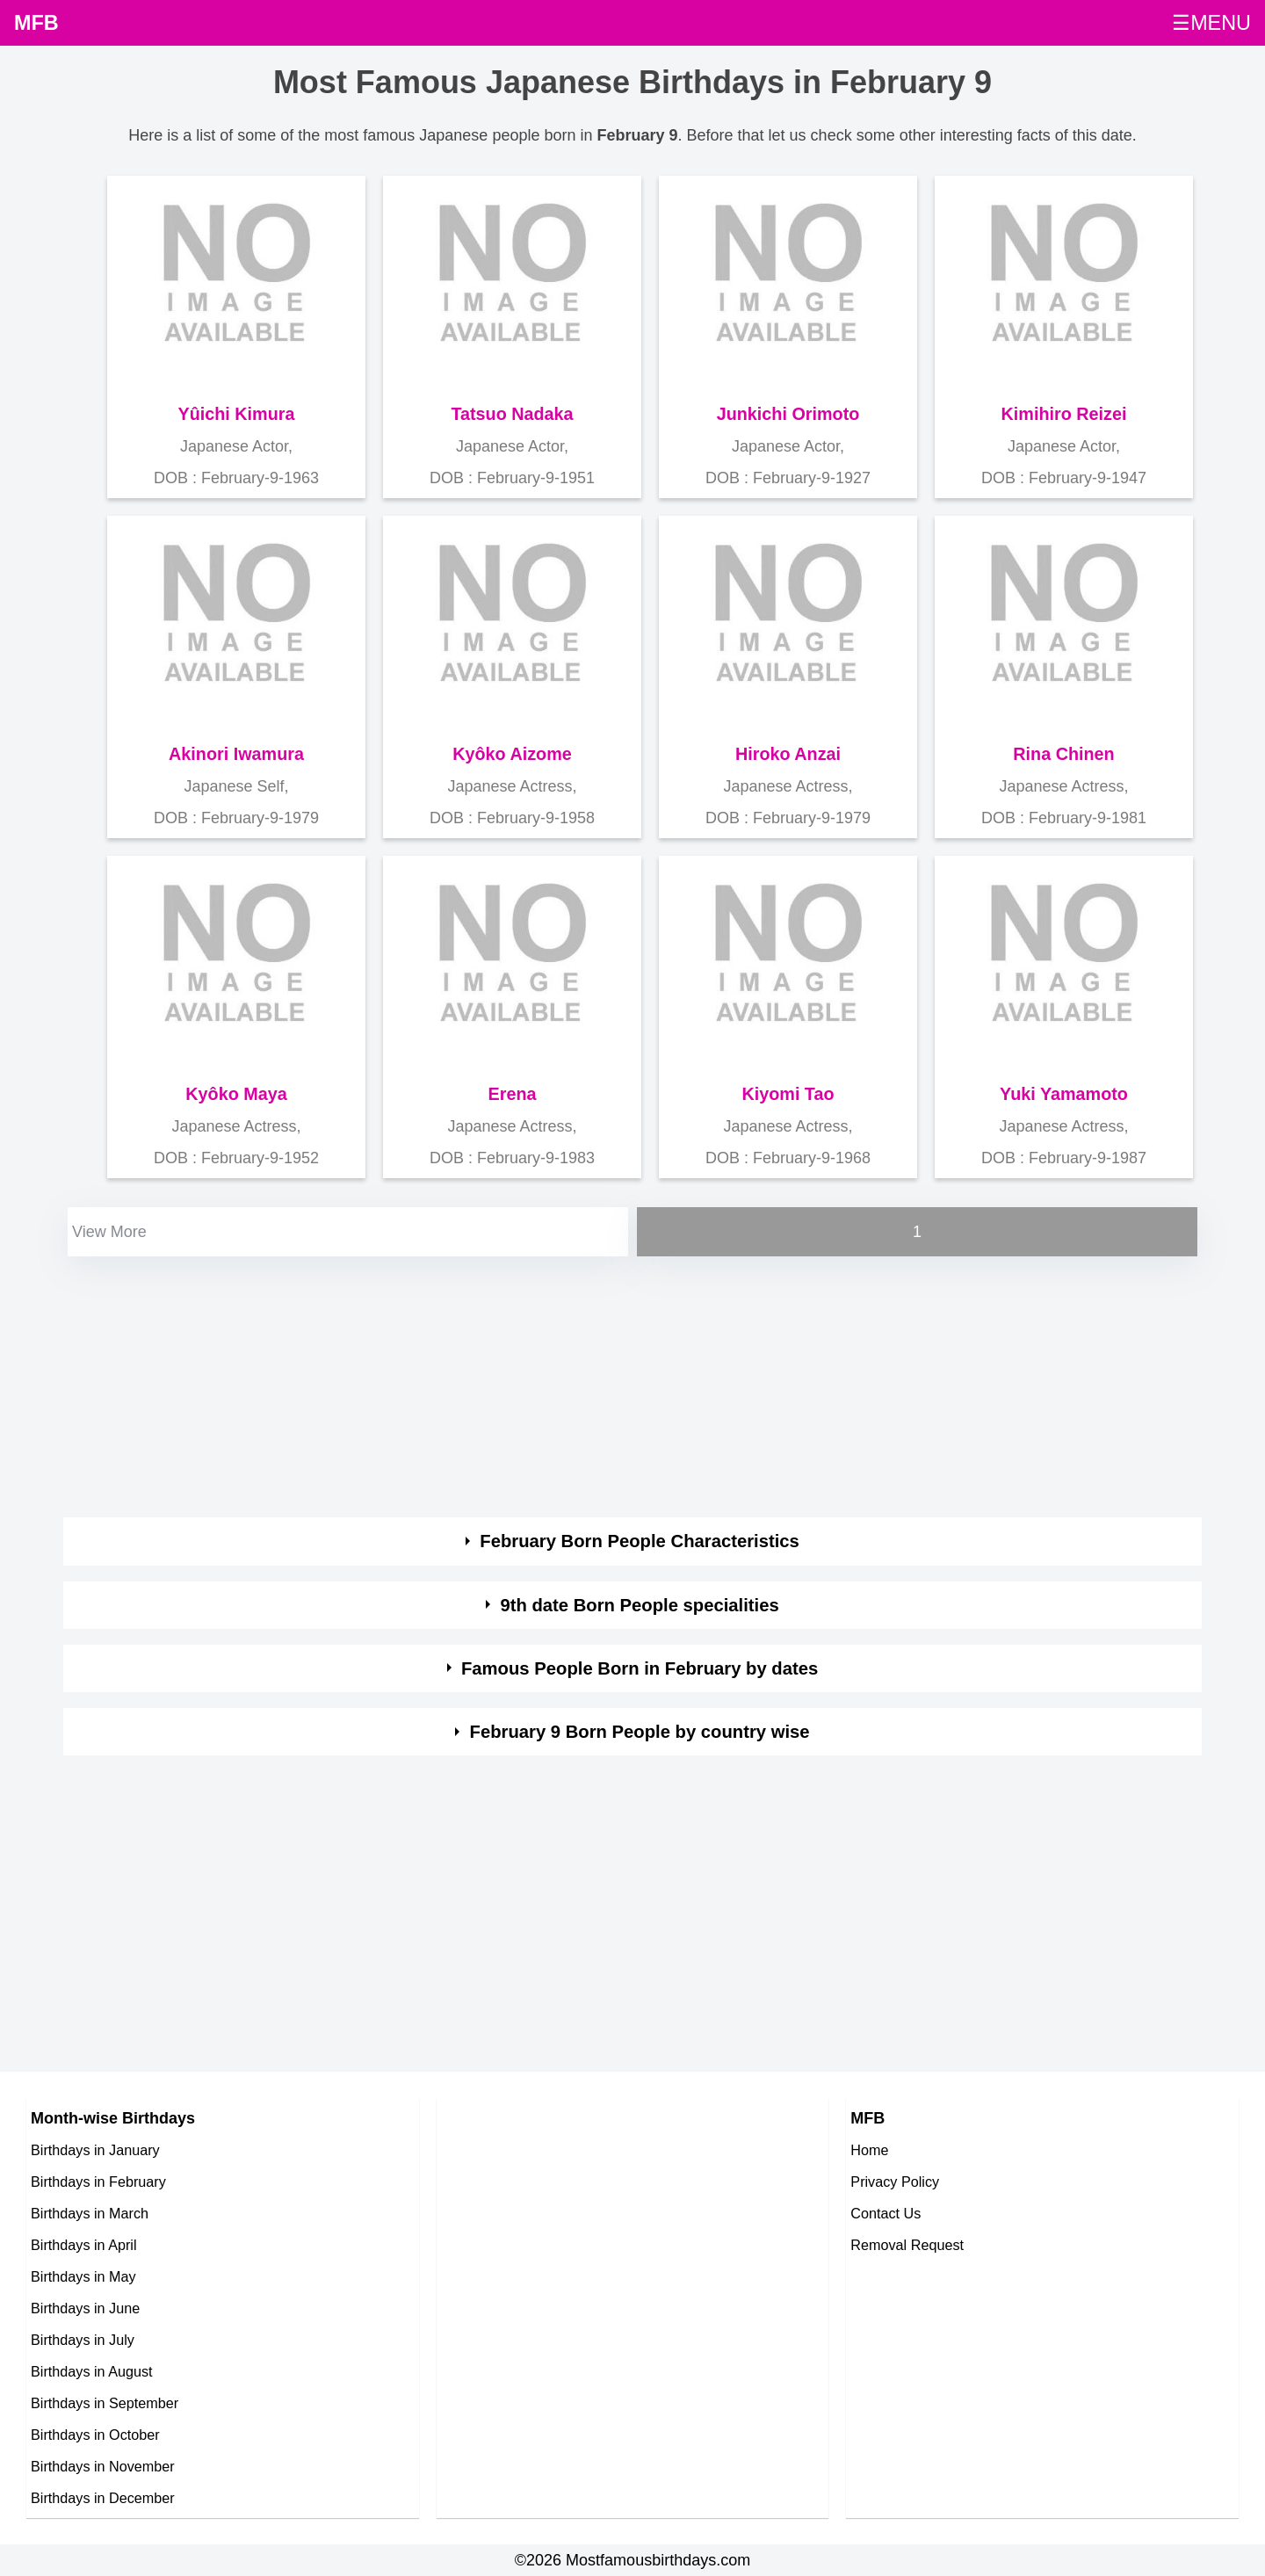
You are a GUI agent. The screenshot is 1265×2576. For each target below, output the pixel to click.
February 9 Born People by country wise (640, 1731)
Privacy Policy (894, 2181)
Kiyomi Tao (787, 1093)
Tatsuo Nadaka (512, 413)
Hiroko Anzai (788, 753)
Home (869, 2150)
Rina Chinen (1063, 753)
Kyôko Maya (235, 1093)
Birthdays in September (104, 2403)
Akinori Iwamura (236, 753)
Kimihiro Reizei (1064, 413)
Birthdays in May (83, 2276)
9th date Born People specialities (639, 1605)
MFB (36, 22)
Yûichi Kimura (235, 413)
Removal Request (907, 2245)
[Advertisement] (590, 1384)
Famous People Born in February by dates (639, 1668)
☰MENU (1211, 22)
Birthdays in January (95, 2150)
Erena (512, 1093)
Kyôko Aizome (512, 753)
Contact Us (885, 2213)
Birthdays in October (95, 2434)
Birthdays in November (103, 2466)
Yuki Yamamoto (1064, 1093)
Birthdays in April (84, 2245)
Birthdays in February (98, 2181)
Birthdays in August (92, 2371)
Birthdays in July (82, 2340)
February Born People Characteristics (639, 1541)
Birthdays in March (89, 2213)
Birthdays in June (85, 2308)
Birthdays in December (103, 2498)
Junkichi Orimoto (788, 413)
